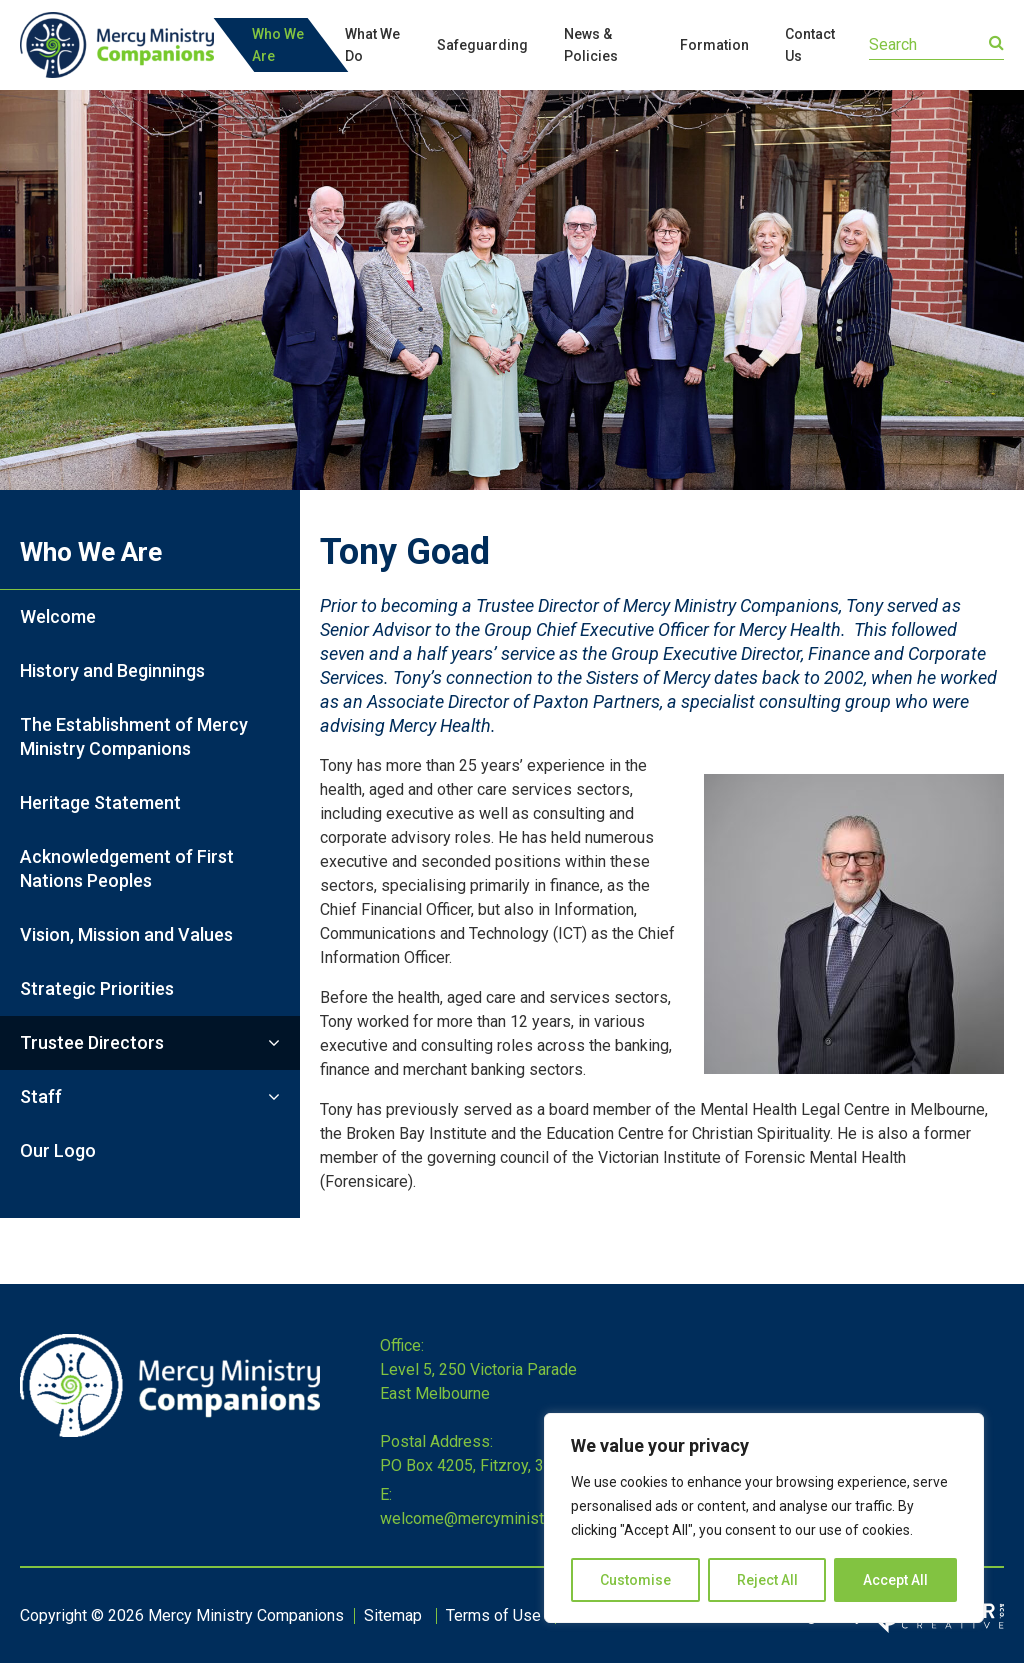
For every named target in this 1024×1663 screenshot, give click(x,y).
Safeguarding (482, 45)
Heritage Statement (100, 802)
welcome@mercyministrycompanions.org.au (533, 1518)
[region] (764, 1518)
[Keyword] (936, 45)
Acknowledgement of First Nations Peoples (127, 868)
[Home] (170, 1431)
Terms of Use (493, 1615)
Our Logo (58, 1150)
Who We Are (278, 45)
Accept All (895, 1580)
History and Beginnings (112, 670)
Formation (714, 45)
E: (386, 1494)
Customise (635, 1580)
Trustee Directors (92, 1042)
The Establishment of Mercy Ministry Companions (134, 736)
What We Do (372, 45)
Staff (41, 1096)
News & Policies (591, 45)
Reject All (767, 1580)
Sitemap (393, 1615)
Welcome (58, 616)
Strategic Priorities (97, 988)
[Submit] (996, 43)
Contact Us (810, 45)
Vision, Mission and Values (126, 934)
